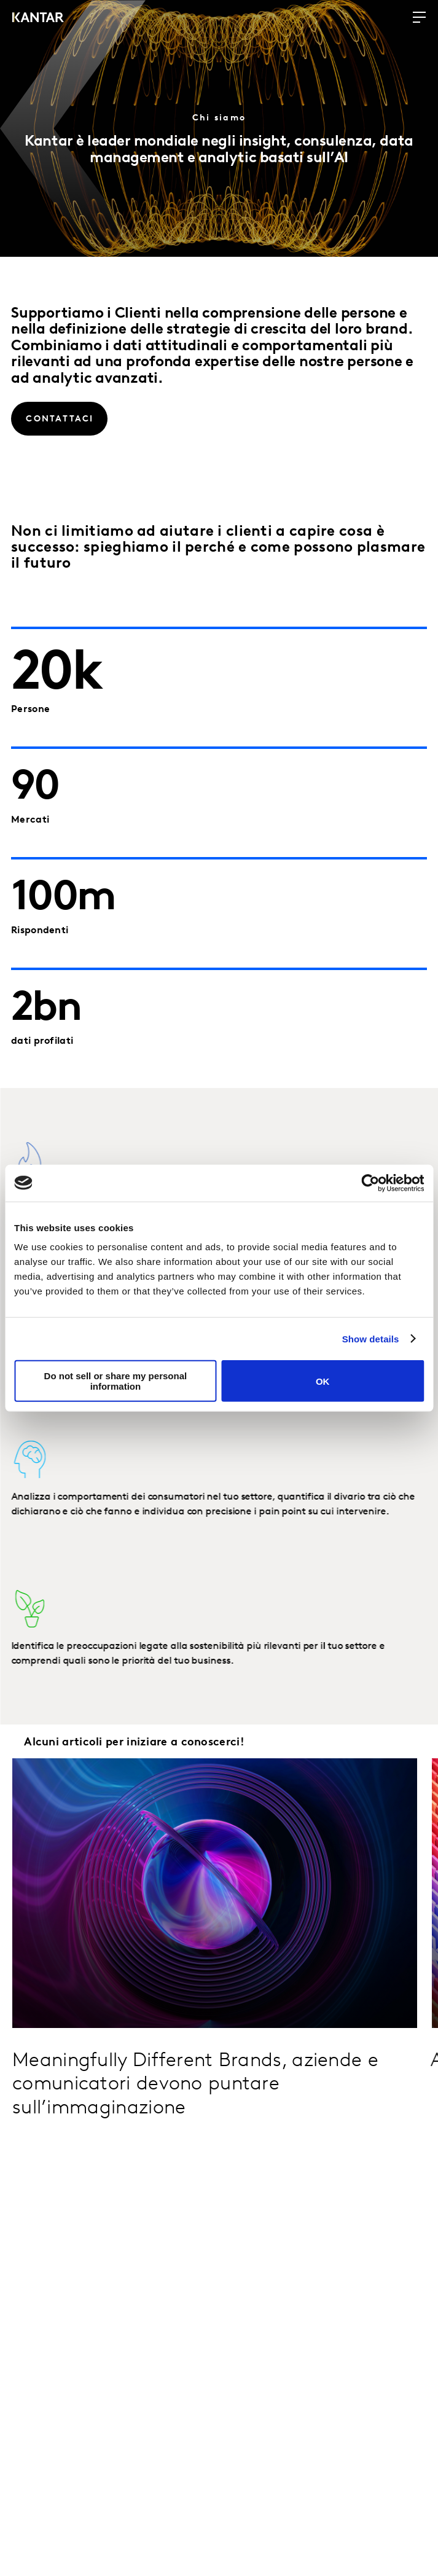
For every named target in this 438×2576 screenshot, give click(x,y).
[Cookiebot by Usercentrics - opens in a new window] (370, 1182)
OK (323, 1381)
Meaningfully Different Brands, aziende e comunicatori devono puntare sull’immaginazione (195, 2084)
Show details (370, 1338)
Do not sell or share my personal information (115, 1381)
